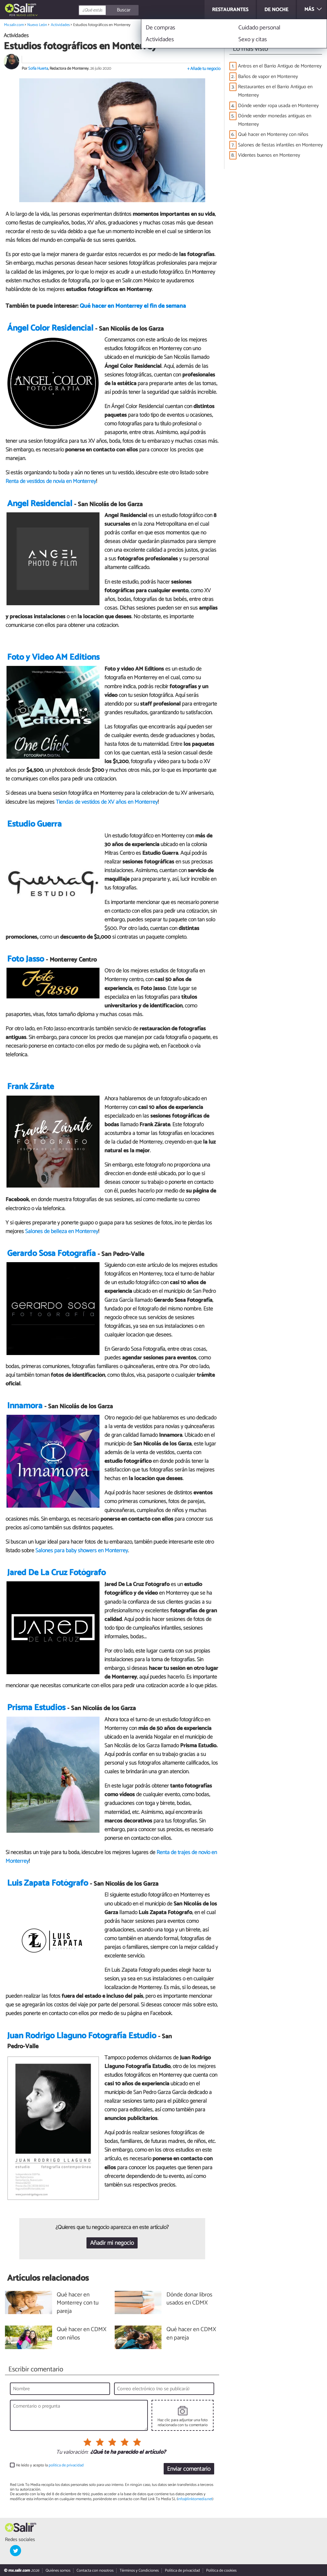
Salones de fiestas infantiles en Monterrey (280, 145)
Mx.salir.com (14, 25)
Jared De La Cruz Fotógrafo (56, 1573)
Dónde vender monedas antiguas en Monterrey (274, 120)
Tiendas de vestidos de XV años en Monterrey (107, 802)
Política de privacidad (182, 2570)
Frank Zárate (30, 1087)
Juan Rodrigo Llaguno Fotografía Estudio (81, 2036)
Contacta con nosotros (95, 2570)
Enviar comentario (188, 2469)
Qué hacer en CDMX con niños (81, 2334)
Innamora (24, 1406)
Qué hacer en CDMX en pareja (191, 2334)
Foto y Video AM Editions (53, 657)
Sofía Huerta (38, 68)
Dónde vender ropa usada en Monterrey (278, 106)
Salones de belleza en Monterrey (61, 1231)
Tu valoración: (72, 2452)
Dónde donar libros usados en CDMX (189, 2299)
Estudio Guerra (34, 824)
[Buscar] (135, 10)
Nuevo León (25, 15)
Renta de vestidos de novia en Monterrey (51, 481)
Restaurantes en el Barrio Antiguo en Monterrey (275, 91)
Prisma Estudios (36, 1708)
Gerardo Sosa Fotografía (51, 1254)
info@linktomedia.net (195, 2499)
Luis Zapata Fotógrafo (47, 1883)
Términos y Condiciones (139, 2570)
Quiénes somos (58, 2570)
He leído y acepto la (50, 2465)
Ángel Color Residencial (50, 328)
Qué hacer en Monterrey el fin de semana (133, 306)
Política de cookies (221, 2570)
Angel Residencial (39, 504)
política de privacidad (66, 2465)
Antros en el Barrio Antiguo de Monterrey (279, 66)
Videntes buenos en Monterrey (269, 155)
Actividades (60, 25)
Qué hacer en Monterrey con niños (273, 134)
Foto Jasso (25, 959)
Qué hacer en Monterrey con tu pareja (78, 2303)
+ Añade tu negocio (203, 68)
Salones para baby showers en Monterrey (81, 1550)
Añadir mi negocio (112, 2243)
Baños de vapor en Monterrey (268, 76)
